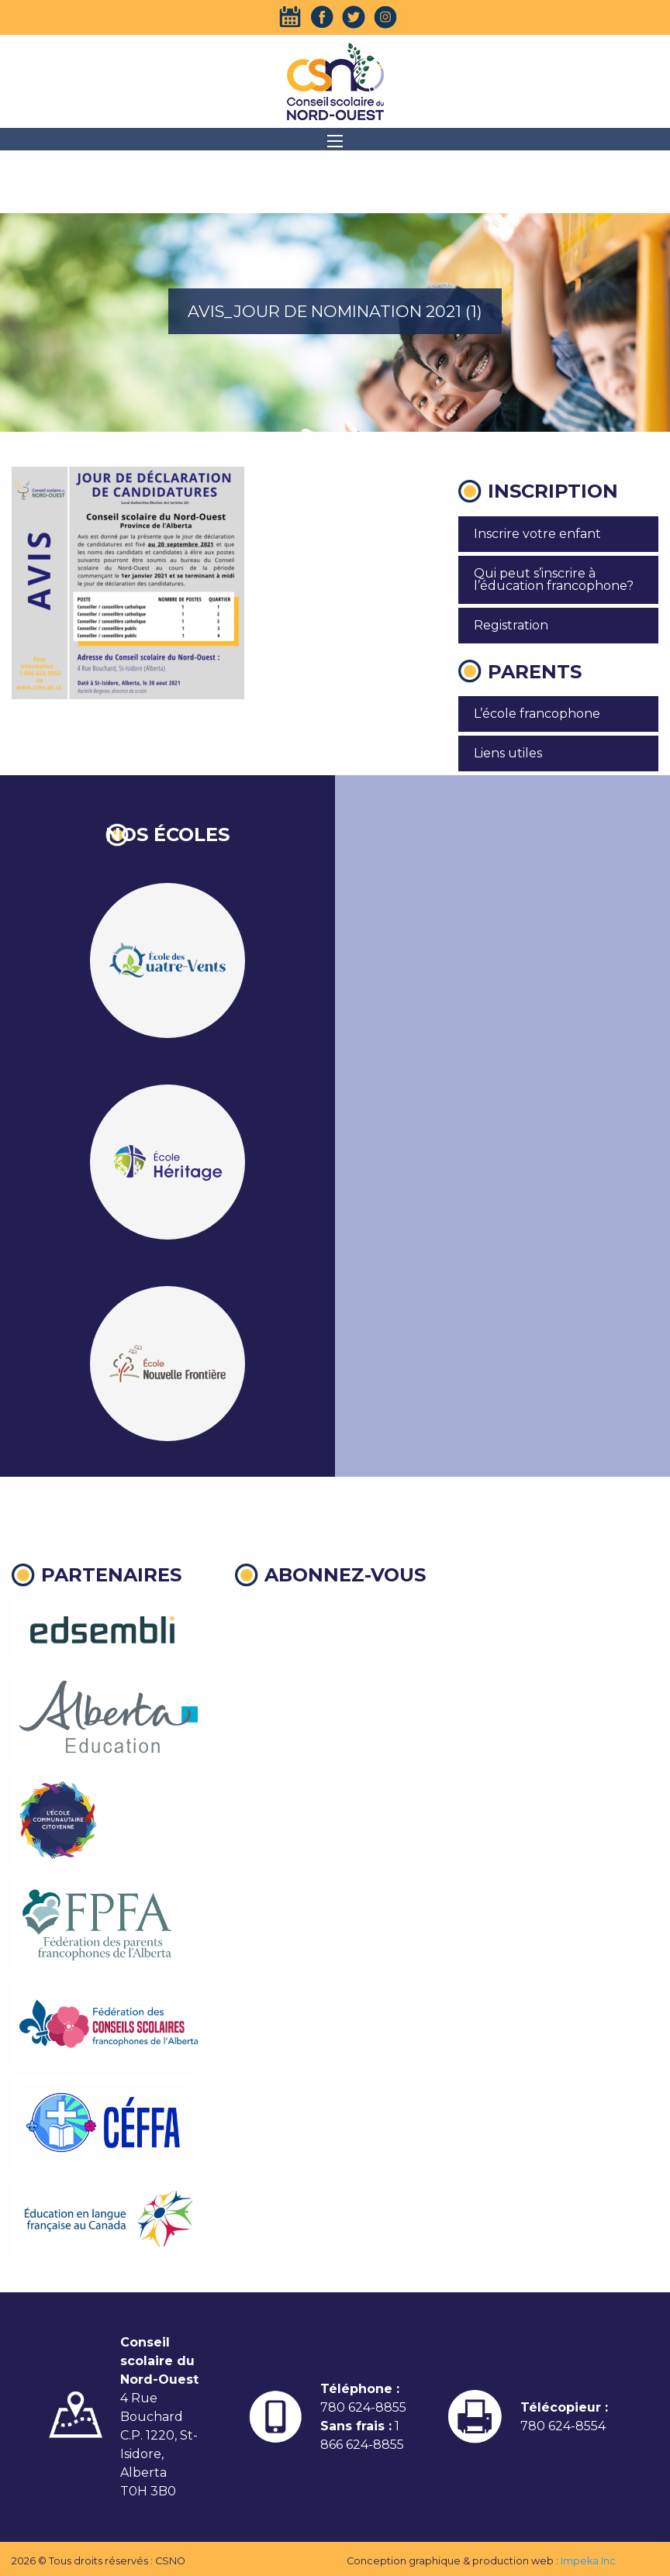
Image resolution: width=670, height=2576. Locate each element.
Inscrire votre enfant (537, 533)
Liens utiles (508, 753)
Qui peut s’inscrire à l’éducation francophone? (554, 579)
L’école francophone (537, 713)
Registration (511, 625)
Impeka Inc (588, 2561)
